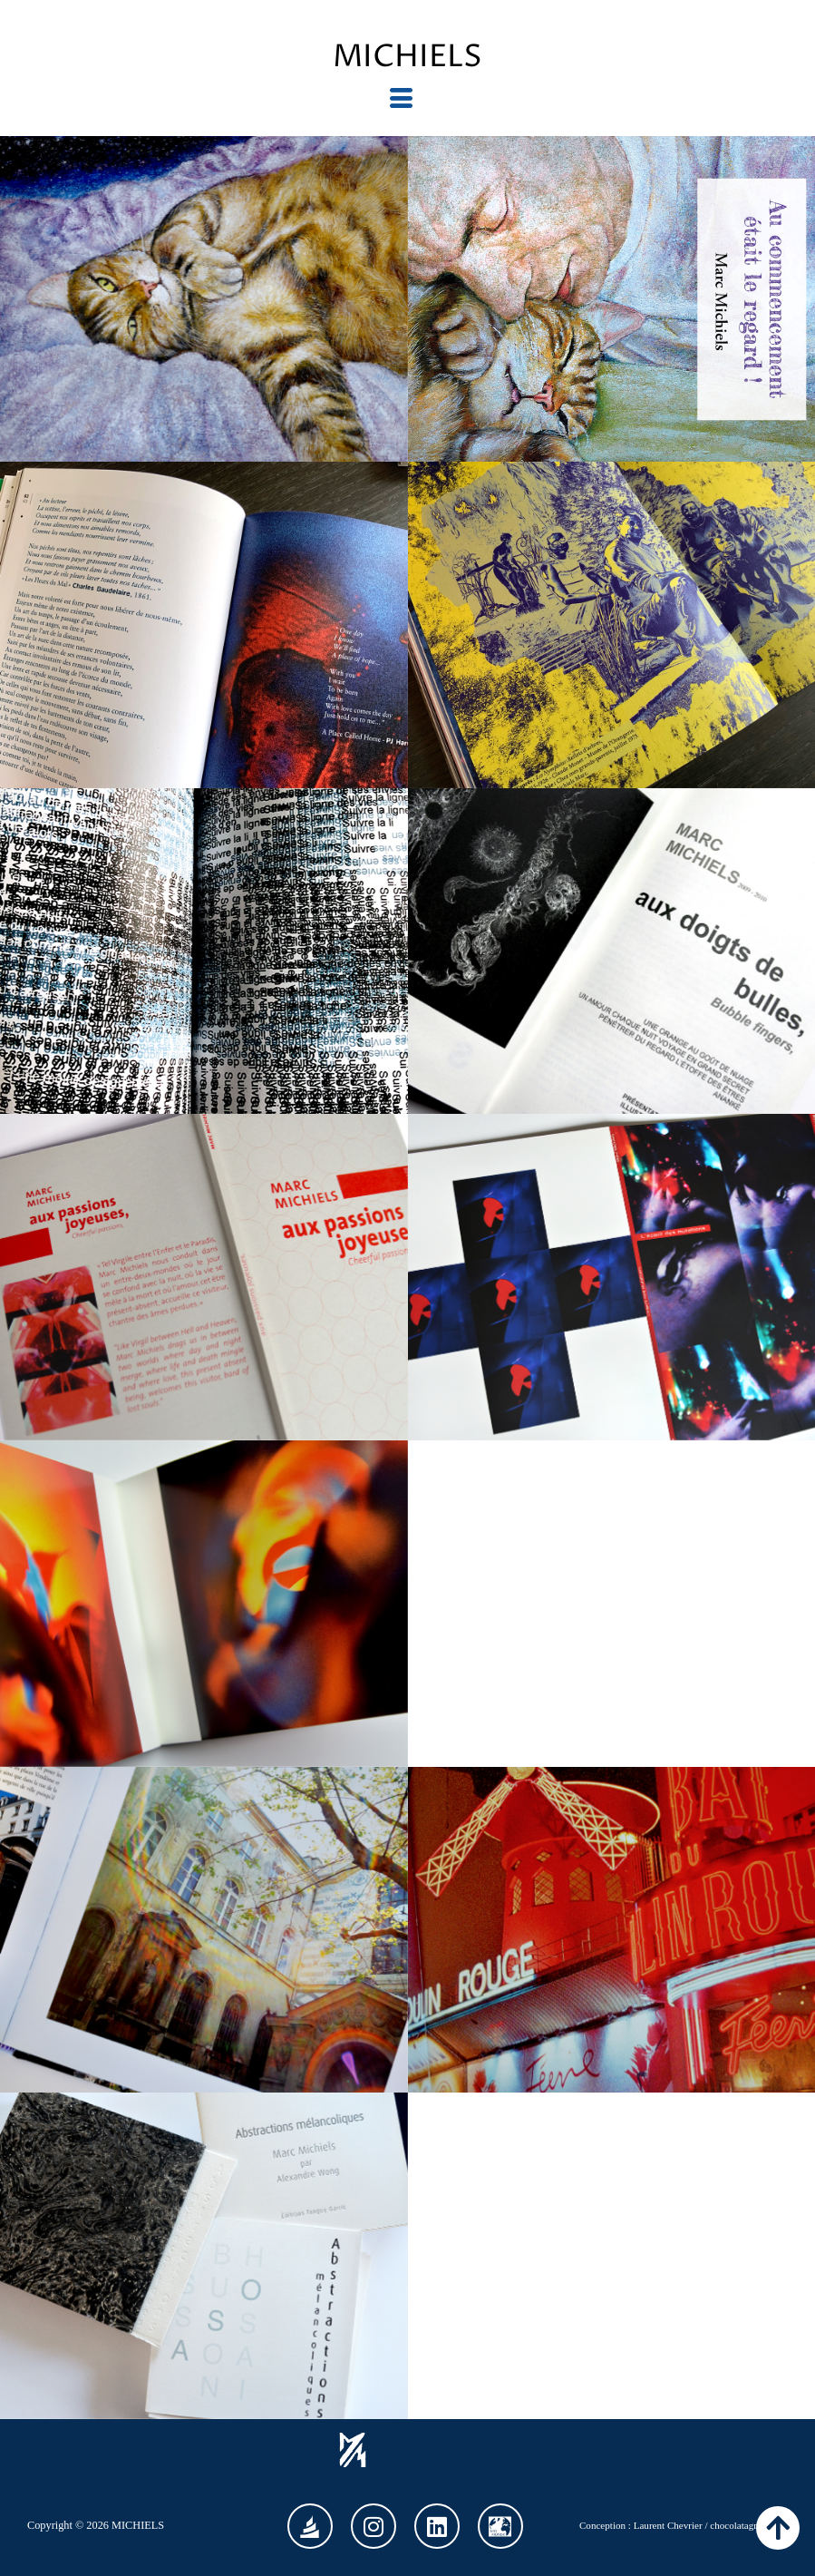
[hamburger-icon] (401, 99)
